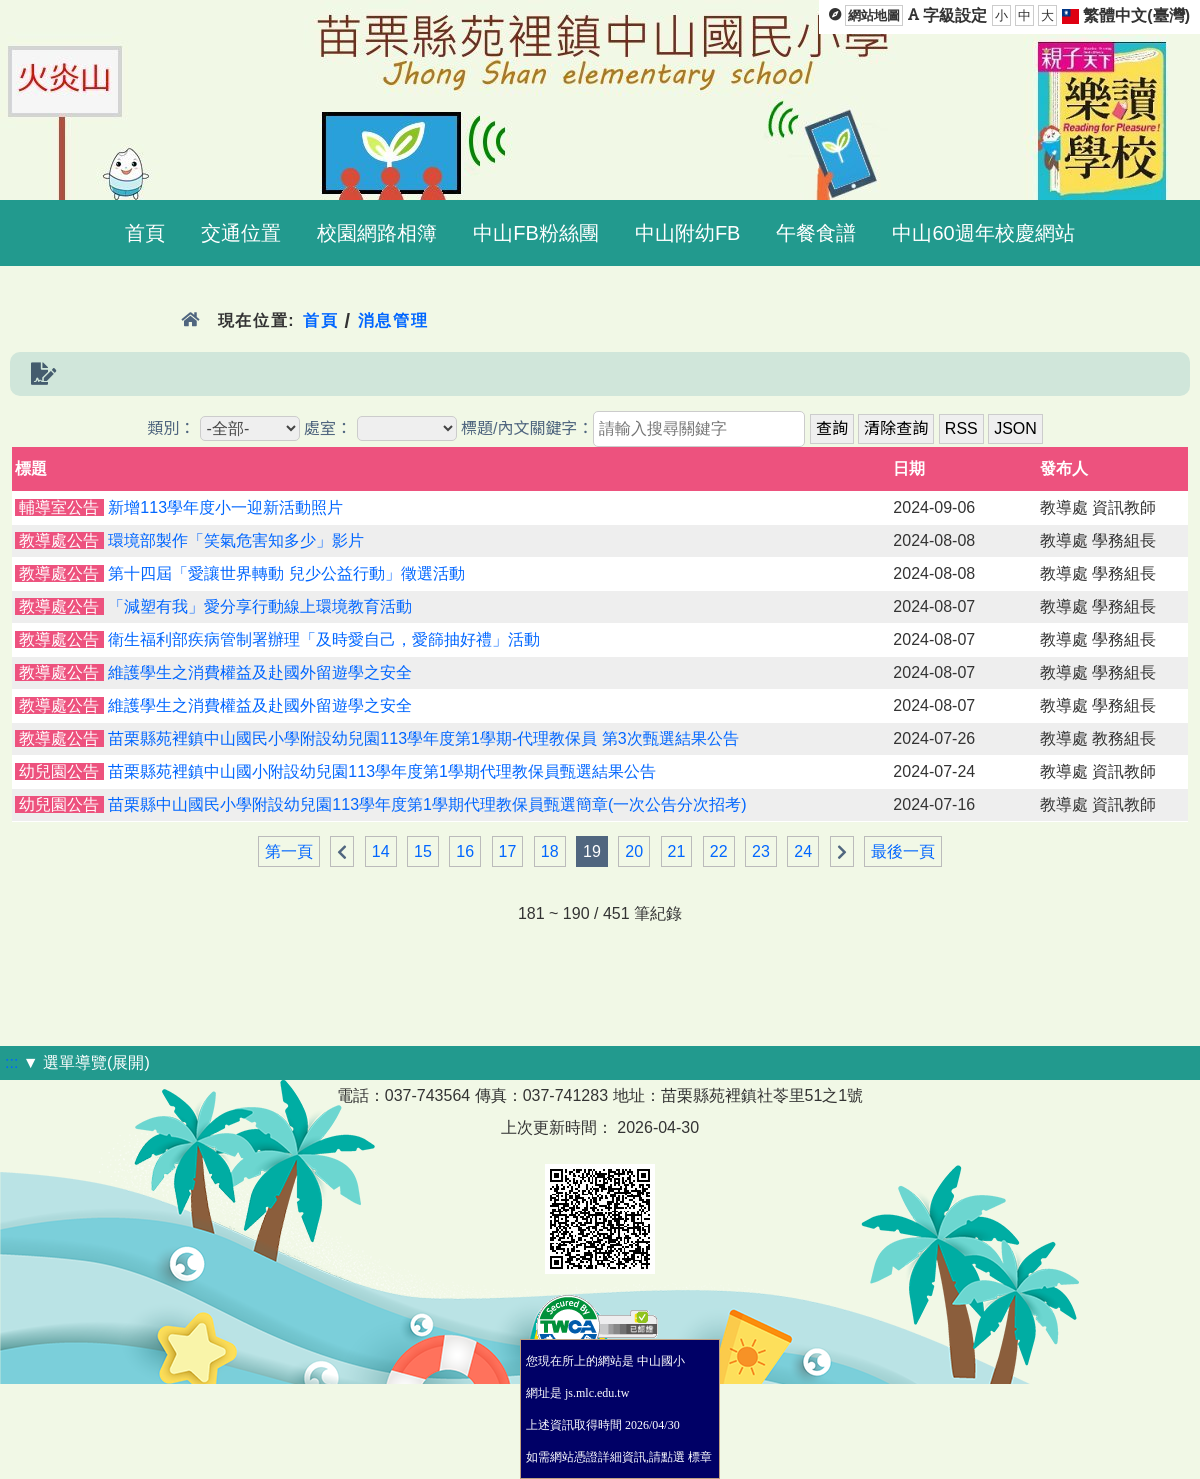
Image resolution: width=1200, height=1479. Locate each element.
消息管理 (393, 320)
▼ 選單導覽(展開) (86, 1062)
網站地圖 (874, 15)
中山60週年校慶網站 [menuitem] (983, 233)
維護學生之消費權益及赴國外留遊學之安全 (260, 672)
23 (761, 851)
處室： (328, 428)
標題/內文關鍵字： (527, 428)
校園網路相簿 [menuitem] (377, 233)
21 (677, 851)
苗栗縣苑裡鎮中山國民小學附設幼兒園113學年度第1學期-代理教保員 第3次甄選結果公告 (423, 738)
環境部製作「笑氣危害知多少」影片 (236, 540)
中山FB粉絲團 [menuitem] (536, 233)
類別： (171, 428)
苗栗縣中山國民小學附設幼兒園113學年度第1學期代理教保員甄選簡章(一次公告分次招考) (427, 804)
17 (508, 851)
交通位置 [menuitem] (241, 233)
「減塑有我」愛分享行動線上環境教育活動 (260, 606)
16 (465, 851)
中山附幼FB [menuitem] (688, 233)
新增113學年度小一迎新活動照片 (225, 507)
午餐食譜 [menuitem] (816, 233)
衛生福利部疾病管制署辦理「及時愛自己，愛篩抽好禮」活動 (324, 639)
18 (550, 851)
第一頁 (289, 851)
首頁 (320, 320)
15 (423, 851)
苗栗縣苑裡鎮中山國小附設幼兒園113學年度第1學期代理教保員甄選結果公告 (382, 771)
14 (381, 851)
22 (719, 851)
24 (803, 851)
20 (634, 851)
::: (11, 1062)
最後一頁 (903, 851)
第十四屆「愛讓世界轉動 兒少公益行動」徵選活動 (286, 573)
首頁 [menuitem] (145, 233)
